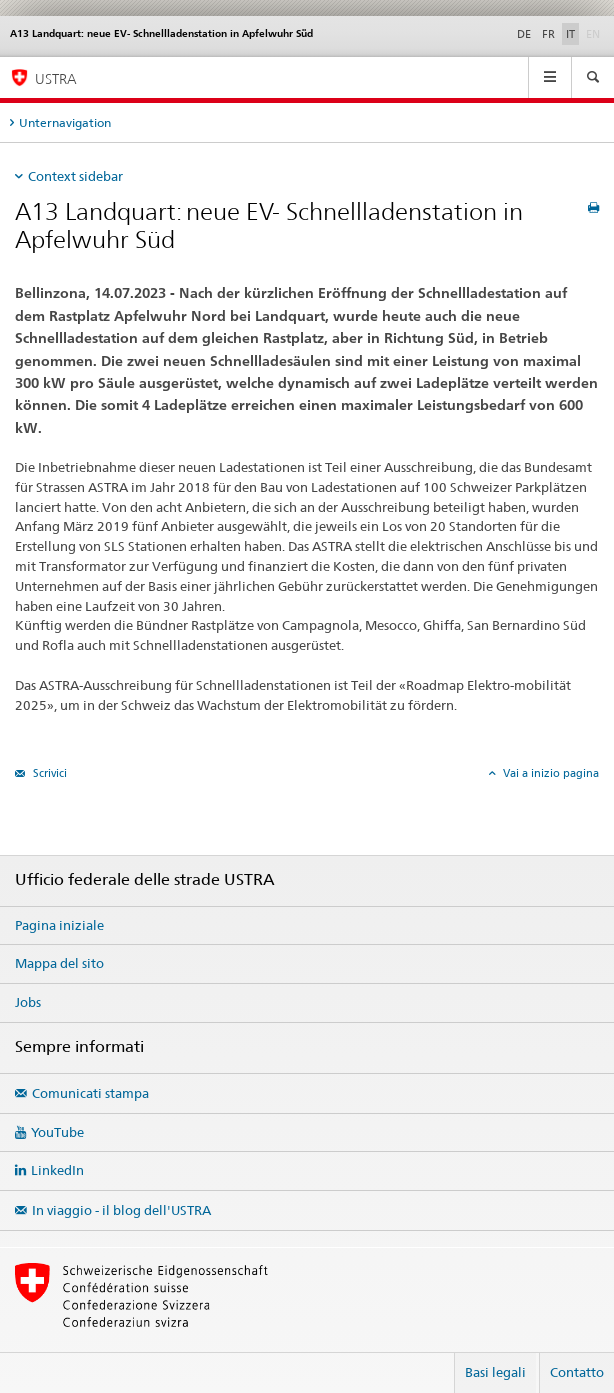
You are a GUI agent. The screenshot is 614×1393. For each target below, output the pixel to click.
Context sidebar (75, 176)
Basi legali (495, 1372)
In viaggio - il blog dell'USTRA (121, 1210)
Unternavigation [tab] (65, 122)
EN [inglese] (595, 33)
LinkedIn (57, 1170)
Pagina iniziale (59, 925)
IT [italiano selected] (570, 34)
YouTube (57, 1132)
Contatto (577, 1372)
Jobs (28, 1002)
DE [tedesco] (524, 34)
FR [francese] (548, 34)
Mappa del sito (59, 963)
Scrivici (48, 773)
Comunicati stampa (90, 1093)
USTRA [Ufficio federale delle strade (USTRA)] (56, 78)
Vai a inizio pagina (549, 773)
